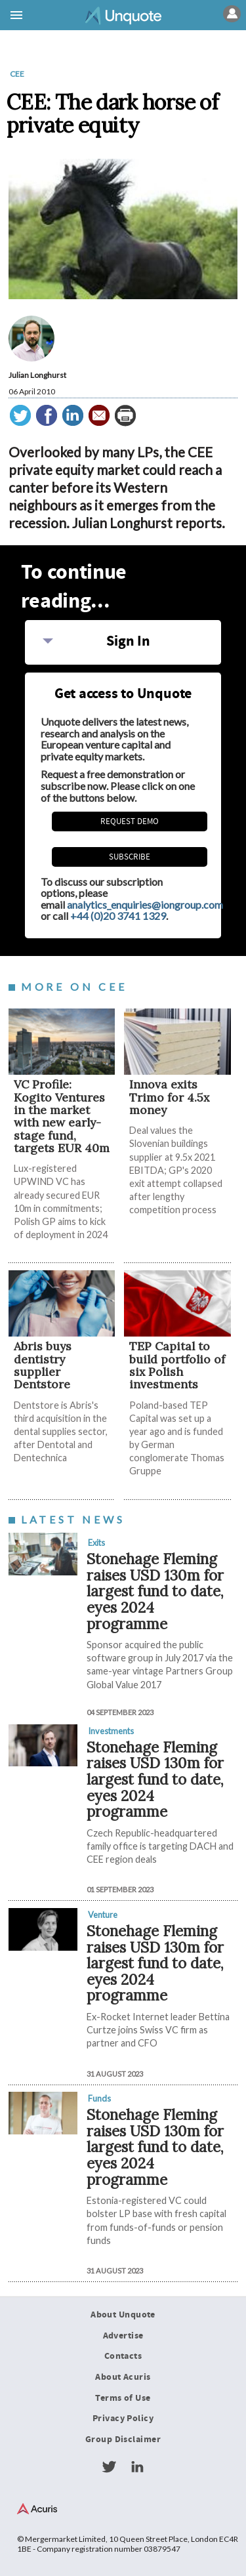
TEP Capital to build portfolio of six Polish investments (177, 1365)
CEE (17, 74)
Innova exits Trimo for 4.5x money (169, 1097)
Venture (102, 1914)
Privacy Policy (123, 2418)
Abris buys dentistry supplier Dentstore (43, 1365)
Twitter (109, 2467)
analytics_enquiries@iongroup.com (145, 904)
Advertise (123, 2335)
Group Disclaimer (123, 2439)
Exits (96, 1542)
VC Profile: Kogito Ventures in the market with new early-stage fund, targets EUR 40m (62, 1116)
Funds (99, 2098)
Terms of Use (122, 2398)
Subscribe (129, 857)
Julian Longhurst (37, 375)
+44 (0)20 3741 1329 (118, 915)
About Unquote (123, 2314)
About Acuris (122, 2377)
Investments (111, 1731)
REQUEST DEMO (129, 821)
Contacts (123, 2356)
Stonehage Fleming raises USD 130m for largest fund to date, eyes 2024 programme (155, 1591)
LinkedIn (137, 2467)
